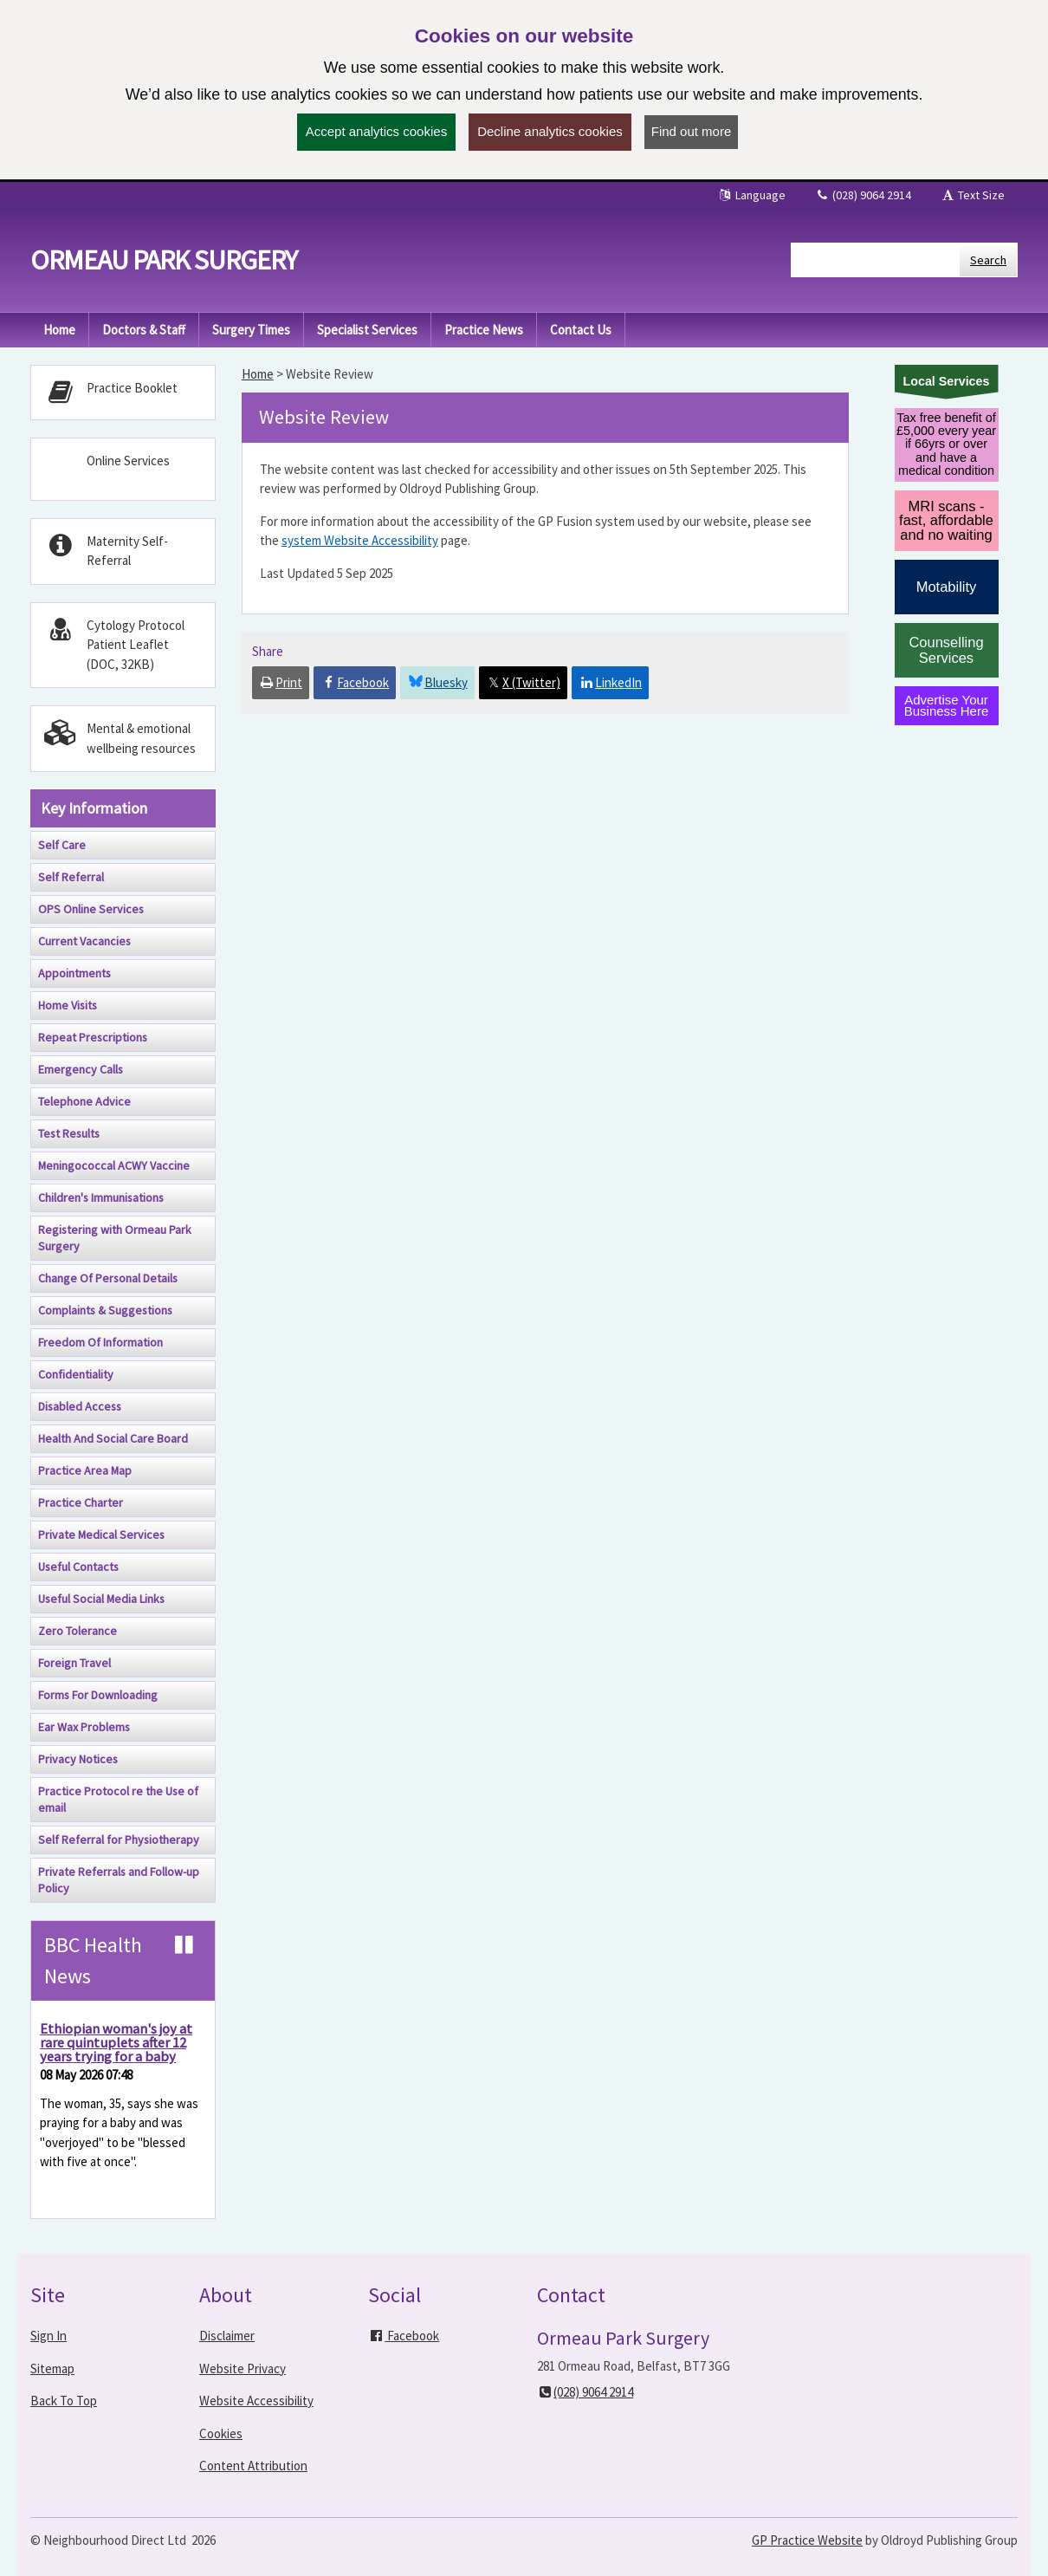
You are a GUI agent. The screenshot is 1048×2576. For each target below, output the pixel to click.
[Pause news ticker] (184, 1945)
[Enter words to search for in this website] (876, 260)
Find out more (691, 131)
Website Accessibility (256, 2400)
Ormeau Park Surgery (163, 260)
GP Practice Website (807, 2540)
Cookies (221, 2433)
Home (258, 374)
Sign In (48, 2335)
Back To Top (63, 2400)
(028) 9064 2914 (862, 195)
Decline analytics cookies (550, 131)
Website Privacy (242, 2368)
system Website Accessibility (359, 540)
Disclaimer (227, 2335)
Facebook (403, 2335)
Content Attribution (253, 2465)
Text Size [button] (972, 195)
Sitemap (52, 2368)
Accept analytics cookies (376, 131)
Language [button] (751, 195)
